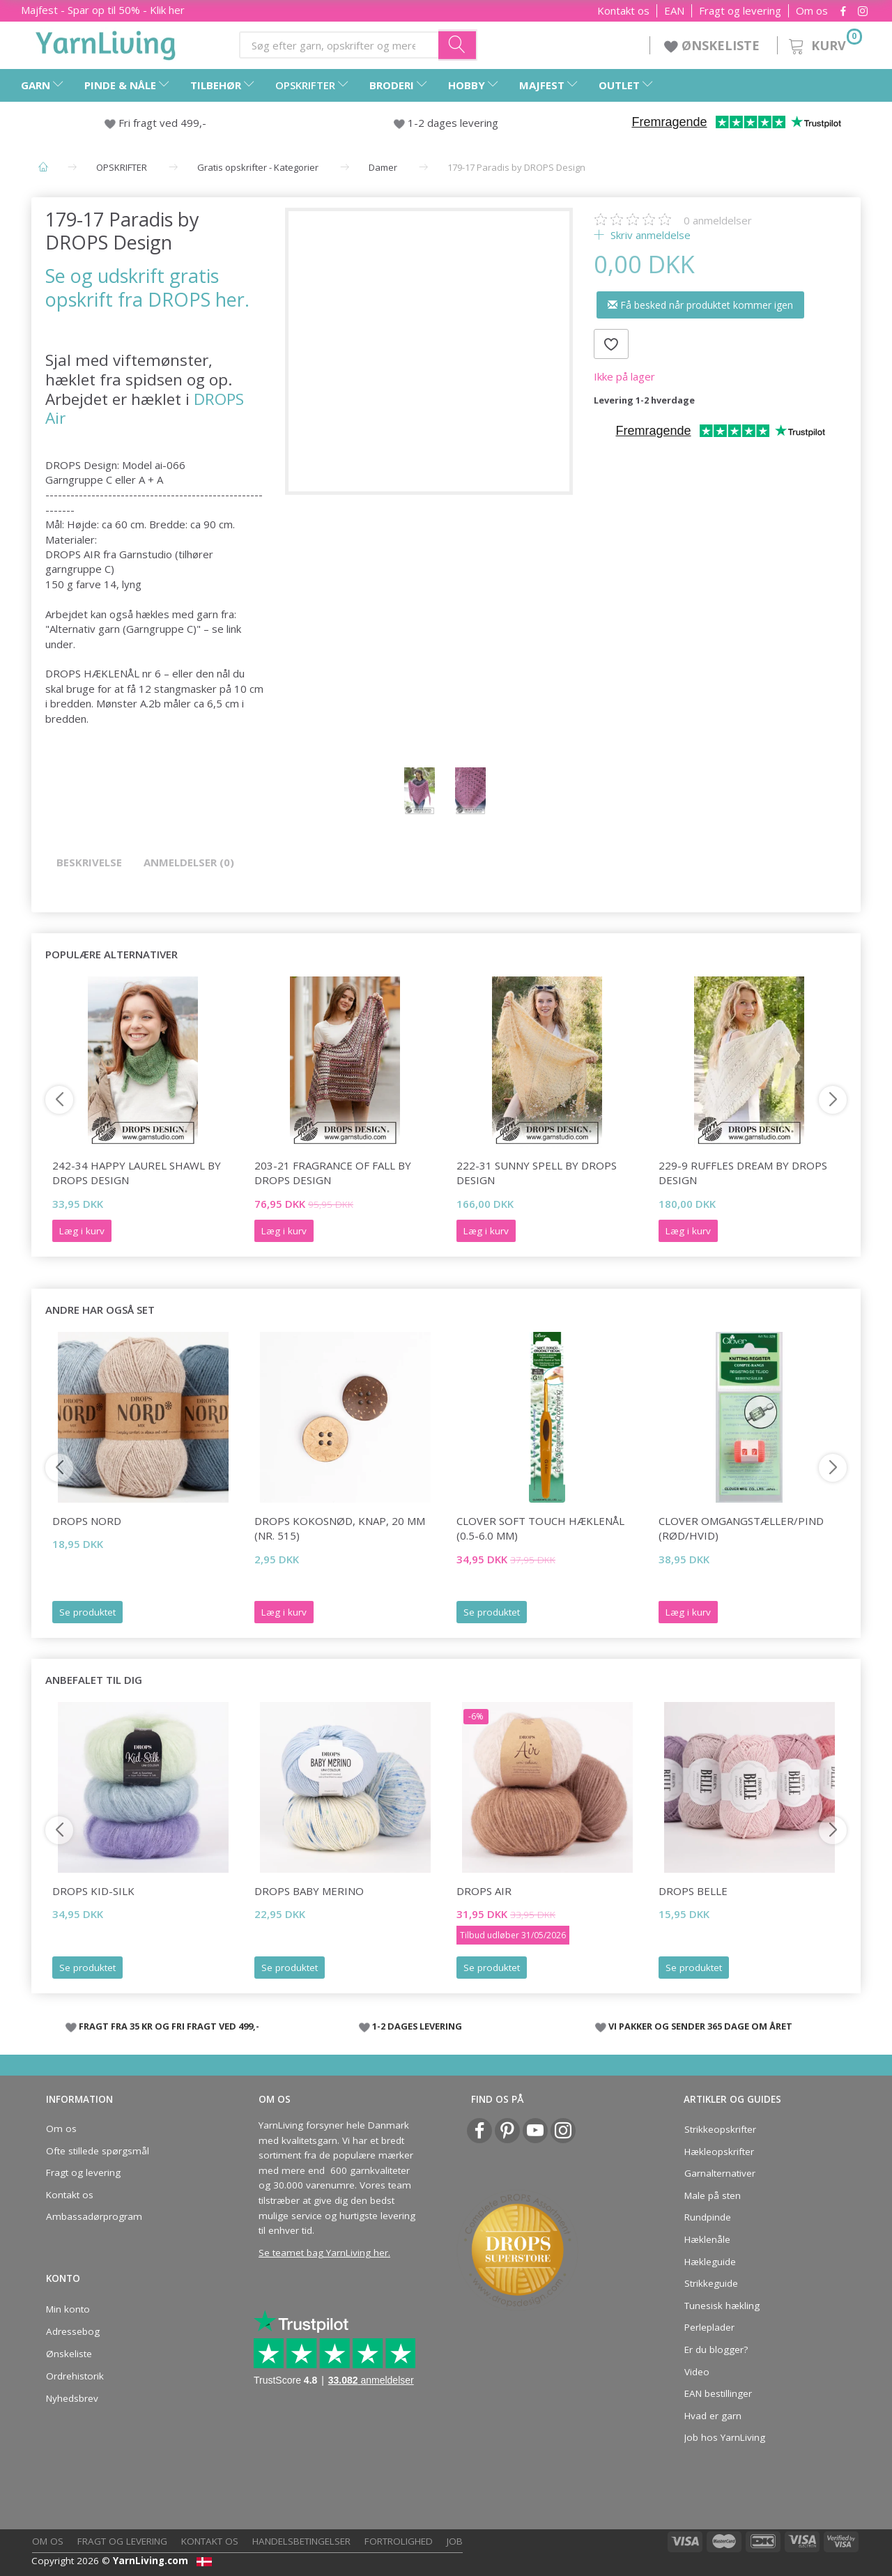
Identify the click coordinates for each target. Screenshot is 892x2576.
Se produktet (87, 1612)
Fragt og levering (740, 10)
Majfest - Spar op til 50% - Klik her (103, 10)
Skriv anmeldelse (649, 235)
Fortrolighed (398, 2541)
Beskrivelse (89, 862)
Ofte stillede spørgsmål (97, 2151)
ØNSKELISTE (713, 45)
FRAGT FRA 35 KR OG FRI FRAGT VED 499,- (169, 2026)
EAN (674, 10)
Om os (812, 10)
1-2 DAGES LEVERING (417, 2026)
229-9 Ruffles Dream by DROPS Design (743, 1172)
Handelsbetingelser (301, 2541)
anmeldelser (718, 220)
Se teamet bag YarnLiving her (323, 2252)
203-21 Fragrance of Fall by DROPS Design (332, 1172)
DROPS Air (484, 1891)
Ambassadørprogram (94, 2216)
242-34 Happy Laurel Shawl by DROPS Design (136, 1172)
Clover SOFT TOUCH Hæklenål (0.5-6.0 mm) (540, 1528)
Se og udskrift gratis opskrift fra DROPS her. (147, 287)
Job (455, 2541)
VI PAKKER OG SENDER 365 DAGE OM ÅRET (700, 2026)
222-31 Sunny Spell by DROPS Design (536, 1172)
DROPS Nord (86, 1521)
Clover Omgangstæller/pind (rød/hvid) (741, 1528)
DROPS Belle (693, 1891)
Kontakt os (623, 10)
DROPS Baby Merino (309, 1891)
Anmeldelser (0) (189, 862)
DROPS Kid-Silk (93, 1891)
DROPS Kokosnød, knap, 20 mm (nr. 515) (339, 1528)
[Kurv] (824, 43)
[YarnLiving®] (106, 42)
